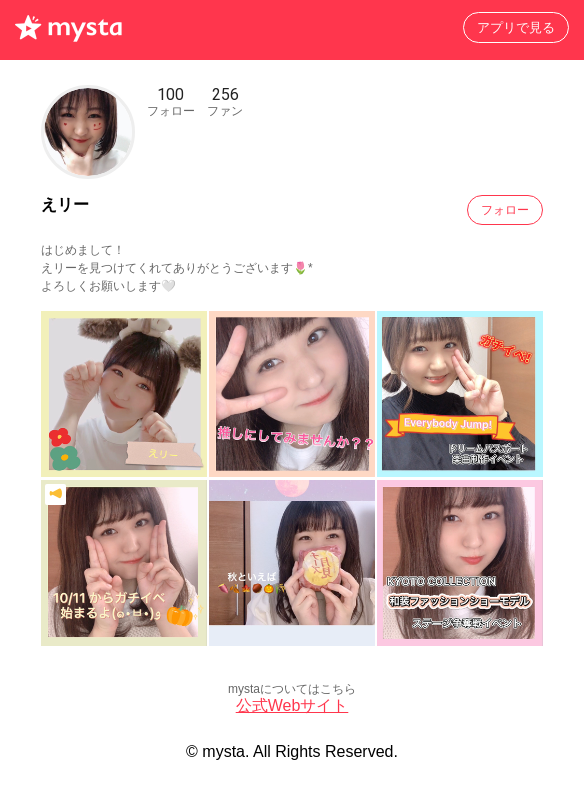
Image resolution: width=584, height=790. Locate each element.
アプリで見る (516, 27)
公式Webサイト (292, 705)
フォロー (505, 210)
